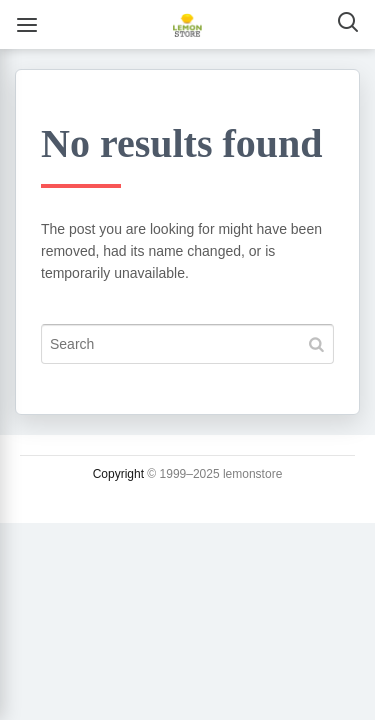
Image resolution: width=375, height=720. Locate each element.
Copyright (118, 474)
